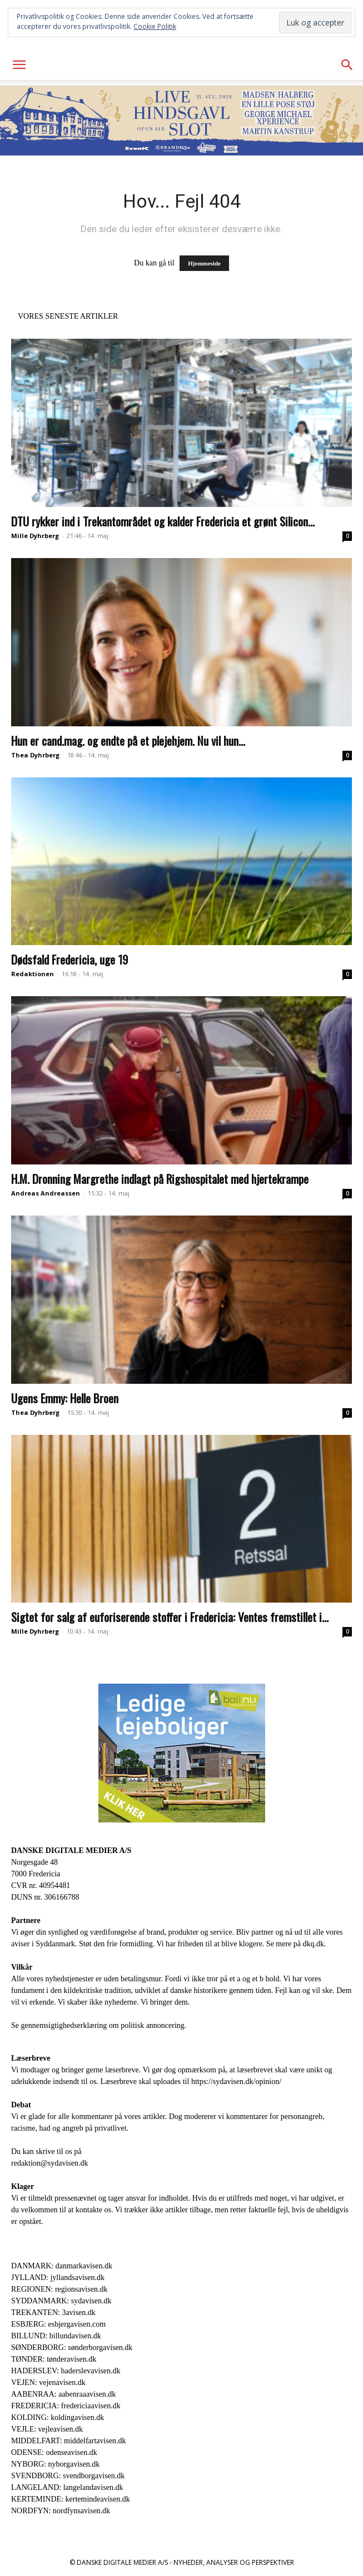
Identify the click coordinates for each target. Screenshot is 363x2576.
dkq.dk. (314, 1944)
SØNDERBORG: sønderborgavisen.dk (71, 2347)
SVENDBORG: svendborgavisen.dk (68, 2476)
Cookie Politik (154, 26)
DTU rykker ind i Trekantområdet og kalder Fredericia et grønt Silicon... (163, 521)
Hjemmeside (204, 263)
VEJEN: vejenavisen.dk (48, 2382)
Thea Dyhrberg (35, 755)
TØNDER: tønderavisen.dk (53, 2359)
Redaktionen (32, 974)
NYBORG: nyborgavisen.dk (55, 2464)
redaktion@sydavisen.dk (49, 2163)
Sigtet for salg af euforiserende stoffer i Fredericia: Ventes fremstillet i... (170, 1616)
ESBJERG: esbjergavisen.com (58, 2324)
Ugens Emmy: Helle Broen (64, 1398)
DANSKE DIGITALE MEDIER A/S (71, 1850)
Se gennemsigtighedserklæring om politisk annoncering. (98, 2025)
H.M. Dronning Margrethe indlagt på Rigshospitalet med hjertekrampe (160, 1178)
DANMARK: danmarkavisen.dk (61, 2266)
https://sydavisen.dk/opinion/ (236, 2081)
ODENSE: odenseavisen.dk (54, 2452)
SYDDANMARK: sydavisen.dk (61, 2301)
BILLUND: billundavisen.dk (56, 2336)
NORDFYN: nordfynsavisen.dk (60, 2511)
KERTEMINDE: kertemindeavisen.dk (70, 2499)
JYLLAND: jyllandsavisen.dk (58, 2277)
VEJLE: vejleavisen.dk (47, 2429)
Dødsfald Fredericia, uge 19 (69, 959)
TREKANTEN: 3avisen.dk (53, 2312)
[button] (19, 65)
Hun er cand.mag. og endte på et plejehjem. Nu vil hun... (128, 740)
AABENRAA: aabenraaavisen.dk (63, 2394)
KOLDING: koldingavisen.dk (57, 2417)
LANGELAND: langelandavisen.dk (67, 2487)
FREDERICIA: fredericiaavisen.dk (66, 2406)
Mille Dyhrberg (35, 535)
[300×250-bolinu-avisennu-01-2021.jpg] (181, 1753)
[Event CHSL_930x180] (181, 120)
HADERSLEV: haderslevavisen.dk (65, 2371)
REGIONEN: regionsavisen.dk (59, 2289)
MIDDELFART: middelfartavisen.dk (68, 2441)
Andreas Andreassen (45, 1193)
